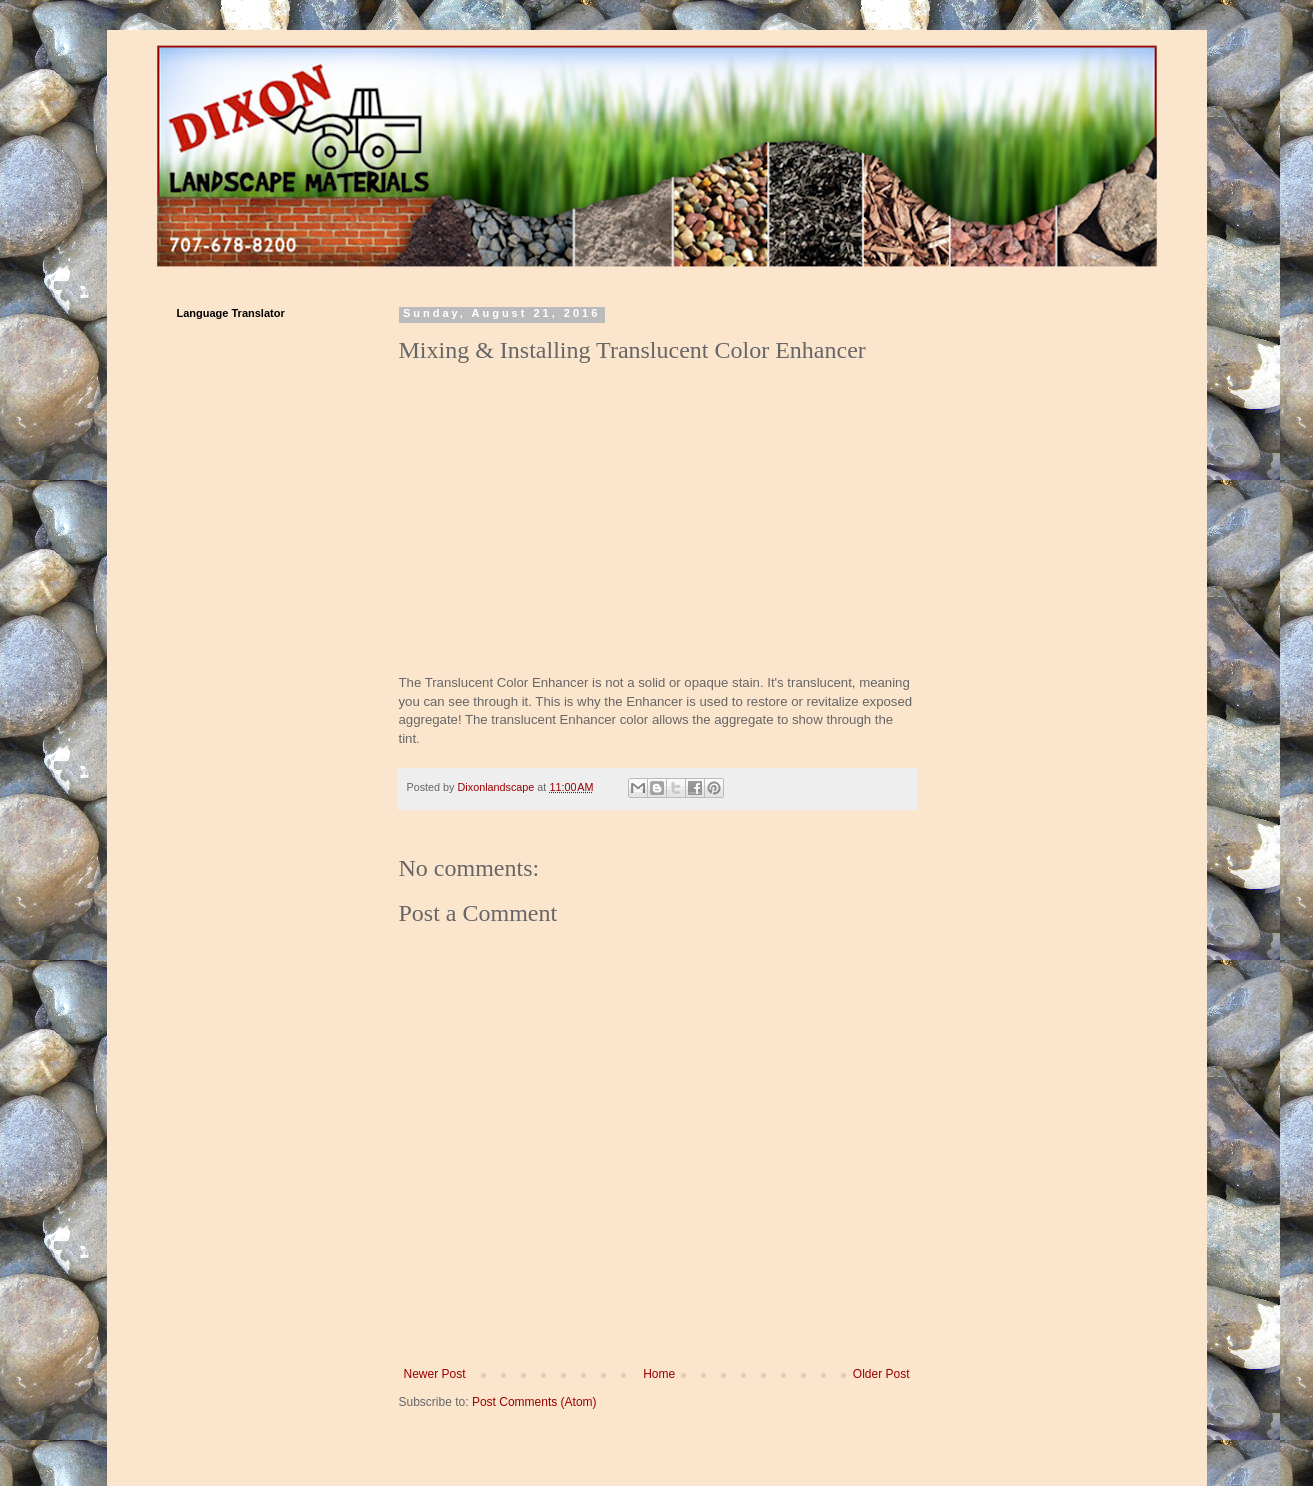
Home (659, 1374)
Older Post (881, 1374)
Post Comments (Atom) (534, 1402)
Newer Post (435, 1374)
